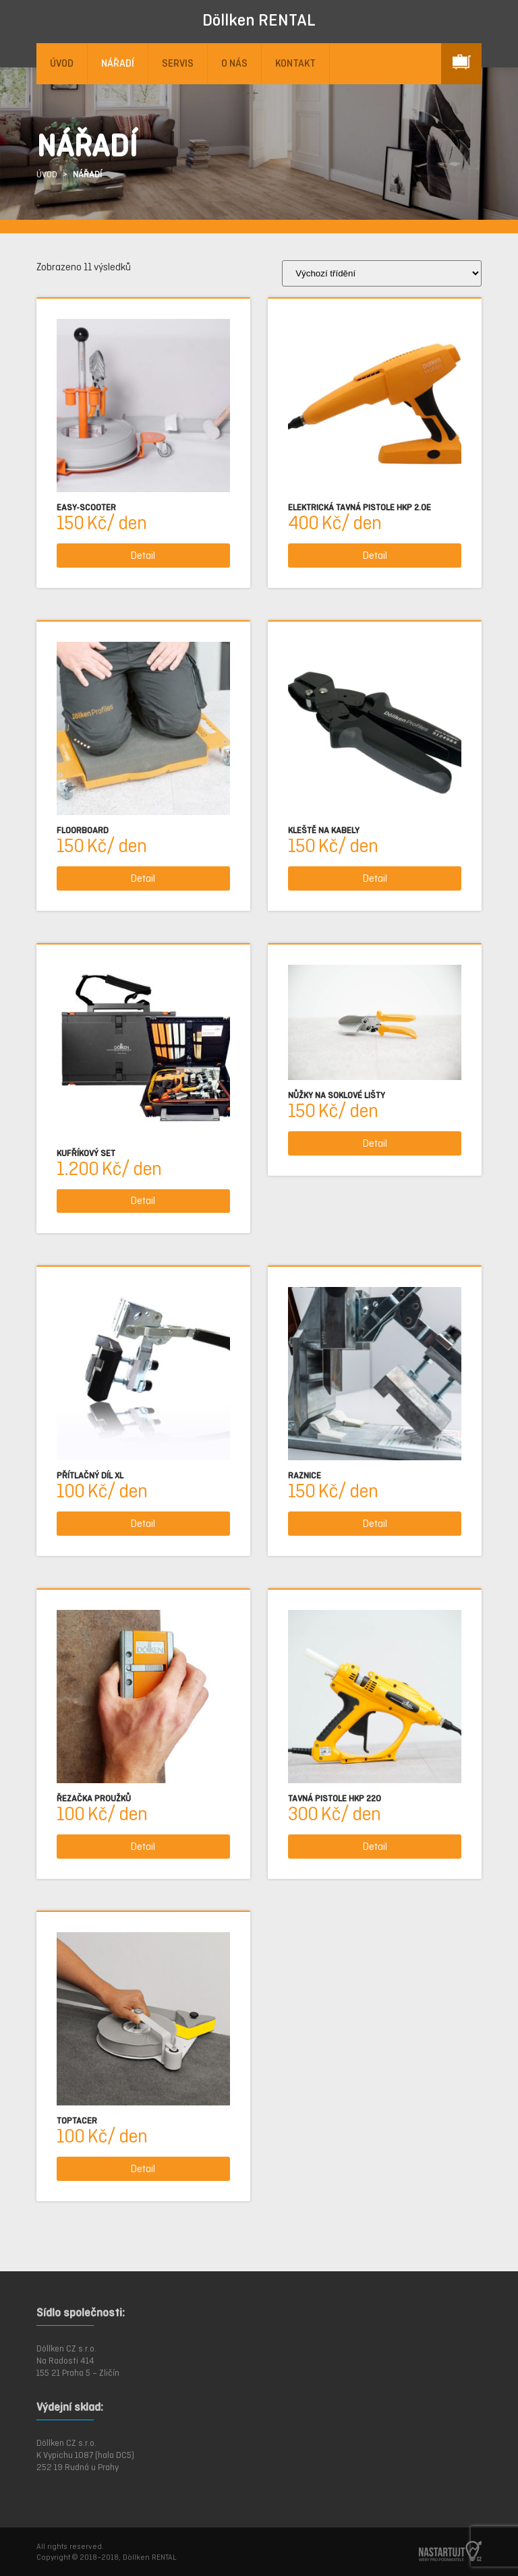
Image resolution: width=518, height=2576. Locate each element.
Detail (143, 555)
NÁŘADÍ (117, 63)
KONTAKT (295, 63)
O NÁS (234, 63)
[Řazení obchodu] (382, 273)
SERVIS (178, 63)
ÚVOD (62, 63)
